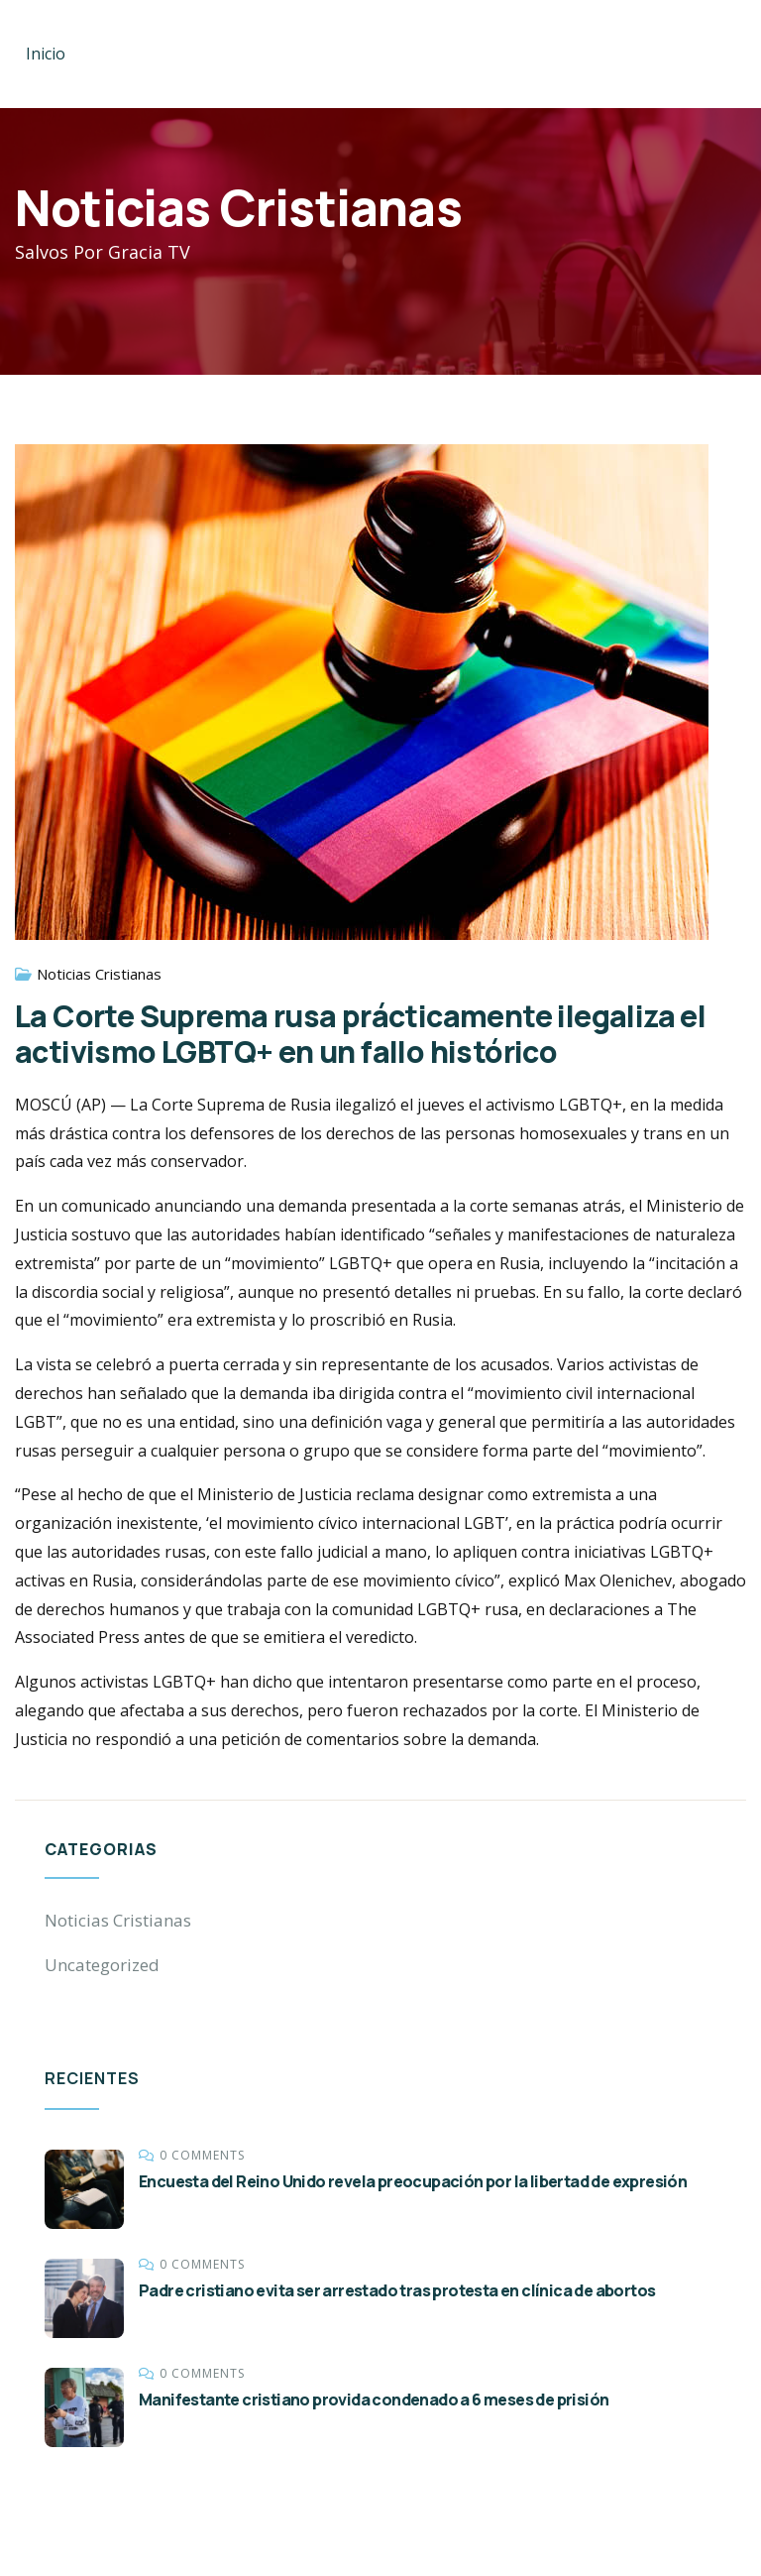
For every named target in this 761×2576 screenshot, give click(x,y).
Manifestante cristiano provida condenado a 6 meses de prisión (373, 2399)
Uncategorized (102, 1964)
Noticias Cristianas (99, 974)
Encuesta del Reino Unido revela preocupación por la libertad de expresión (413, 2181)
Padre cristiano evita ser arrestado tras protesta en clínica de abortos (397, 2290)
